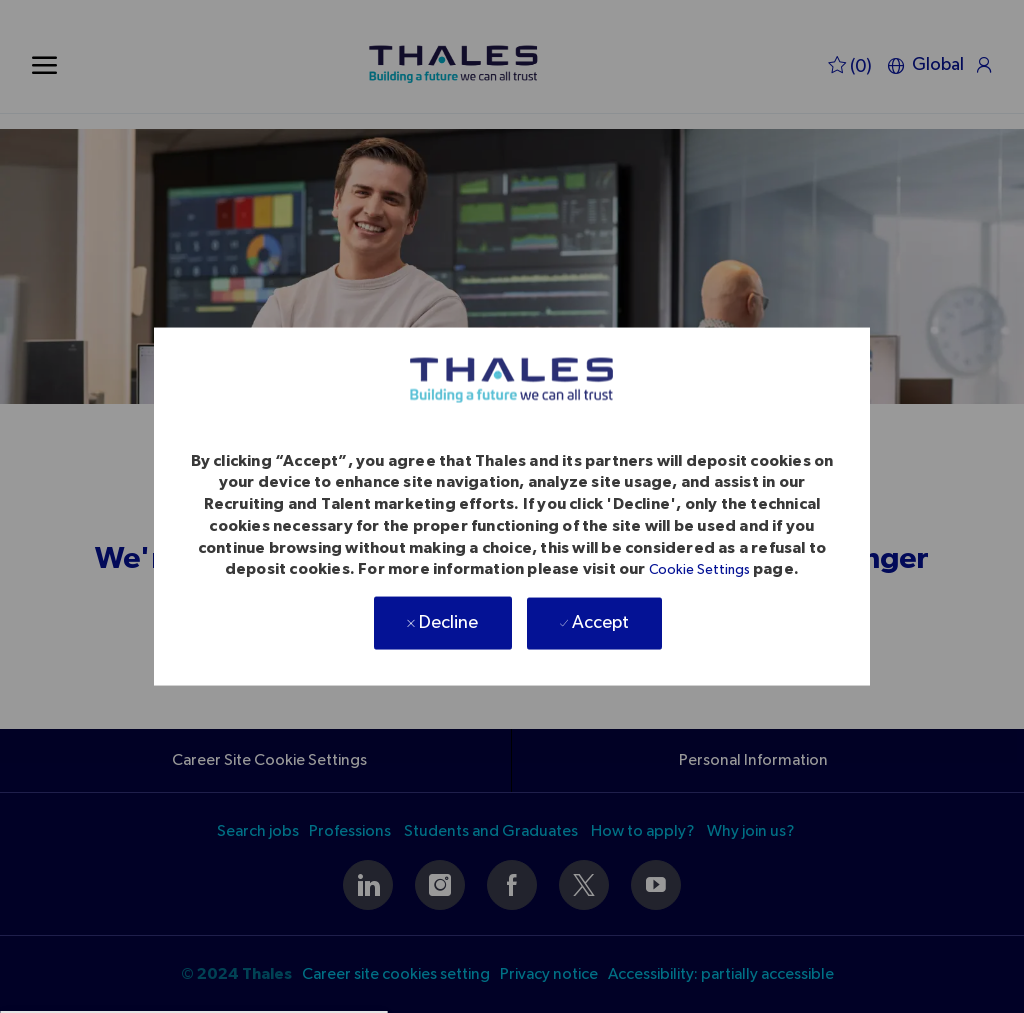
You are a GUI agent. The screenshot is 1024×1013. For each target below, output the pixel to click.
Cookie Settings (699, 570)
